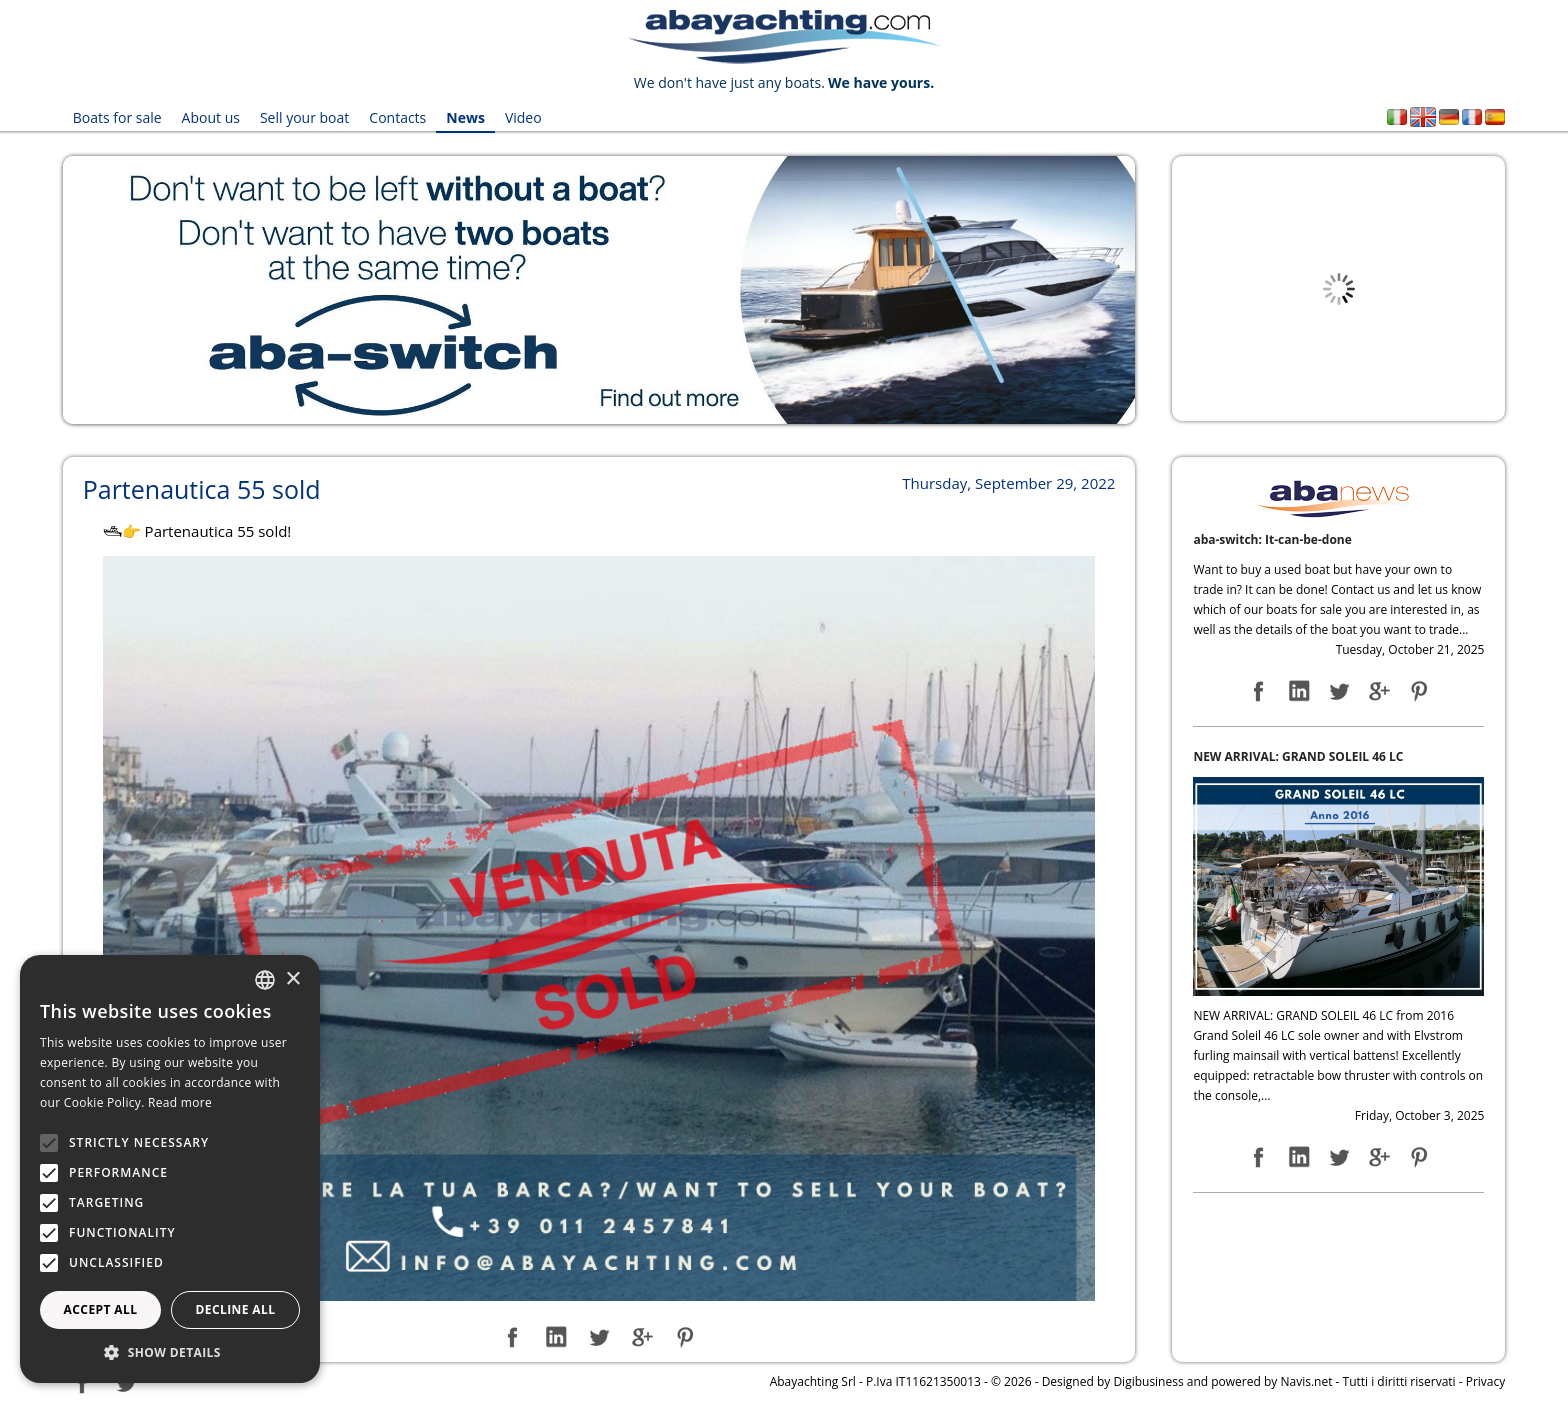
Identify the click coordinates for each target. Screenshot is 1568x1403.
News (465, 117)
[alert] (170, 1169)
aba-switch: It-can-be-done (1272, 539)
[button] (170, 1352)
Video (523, 117)
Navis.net (1306, 1381)
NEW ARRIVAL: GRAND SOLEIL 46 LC (1298, 756)
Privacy (1486, 1381)
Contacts (397, 117)
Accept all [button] (101, 1309)
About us (211, 117)
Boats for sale (117, 117)
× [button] (292, 979)
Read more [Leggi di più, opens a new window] (180, 1102)
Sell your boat (304, 117)
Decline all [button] (236, 1309)
